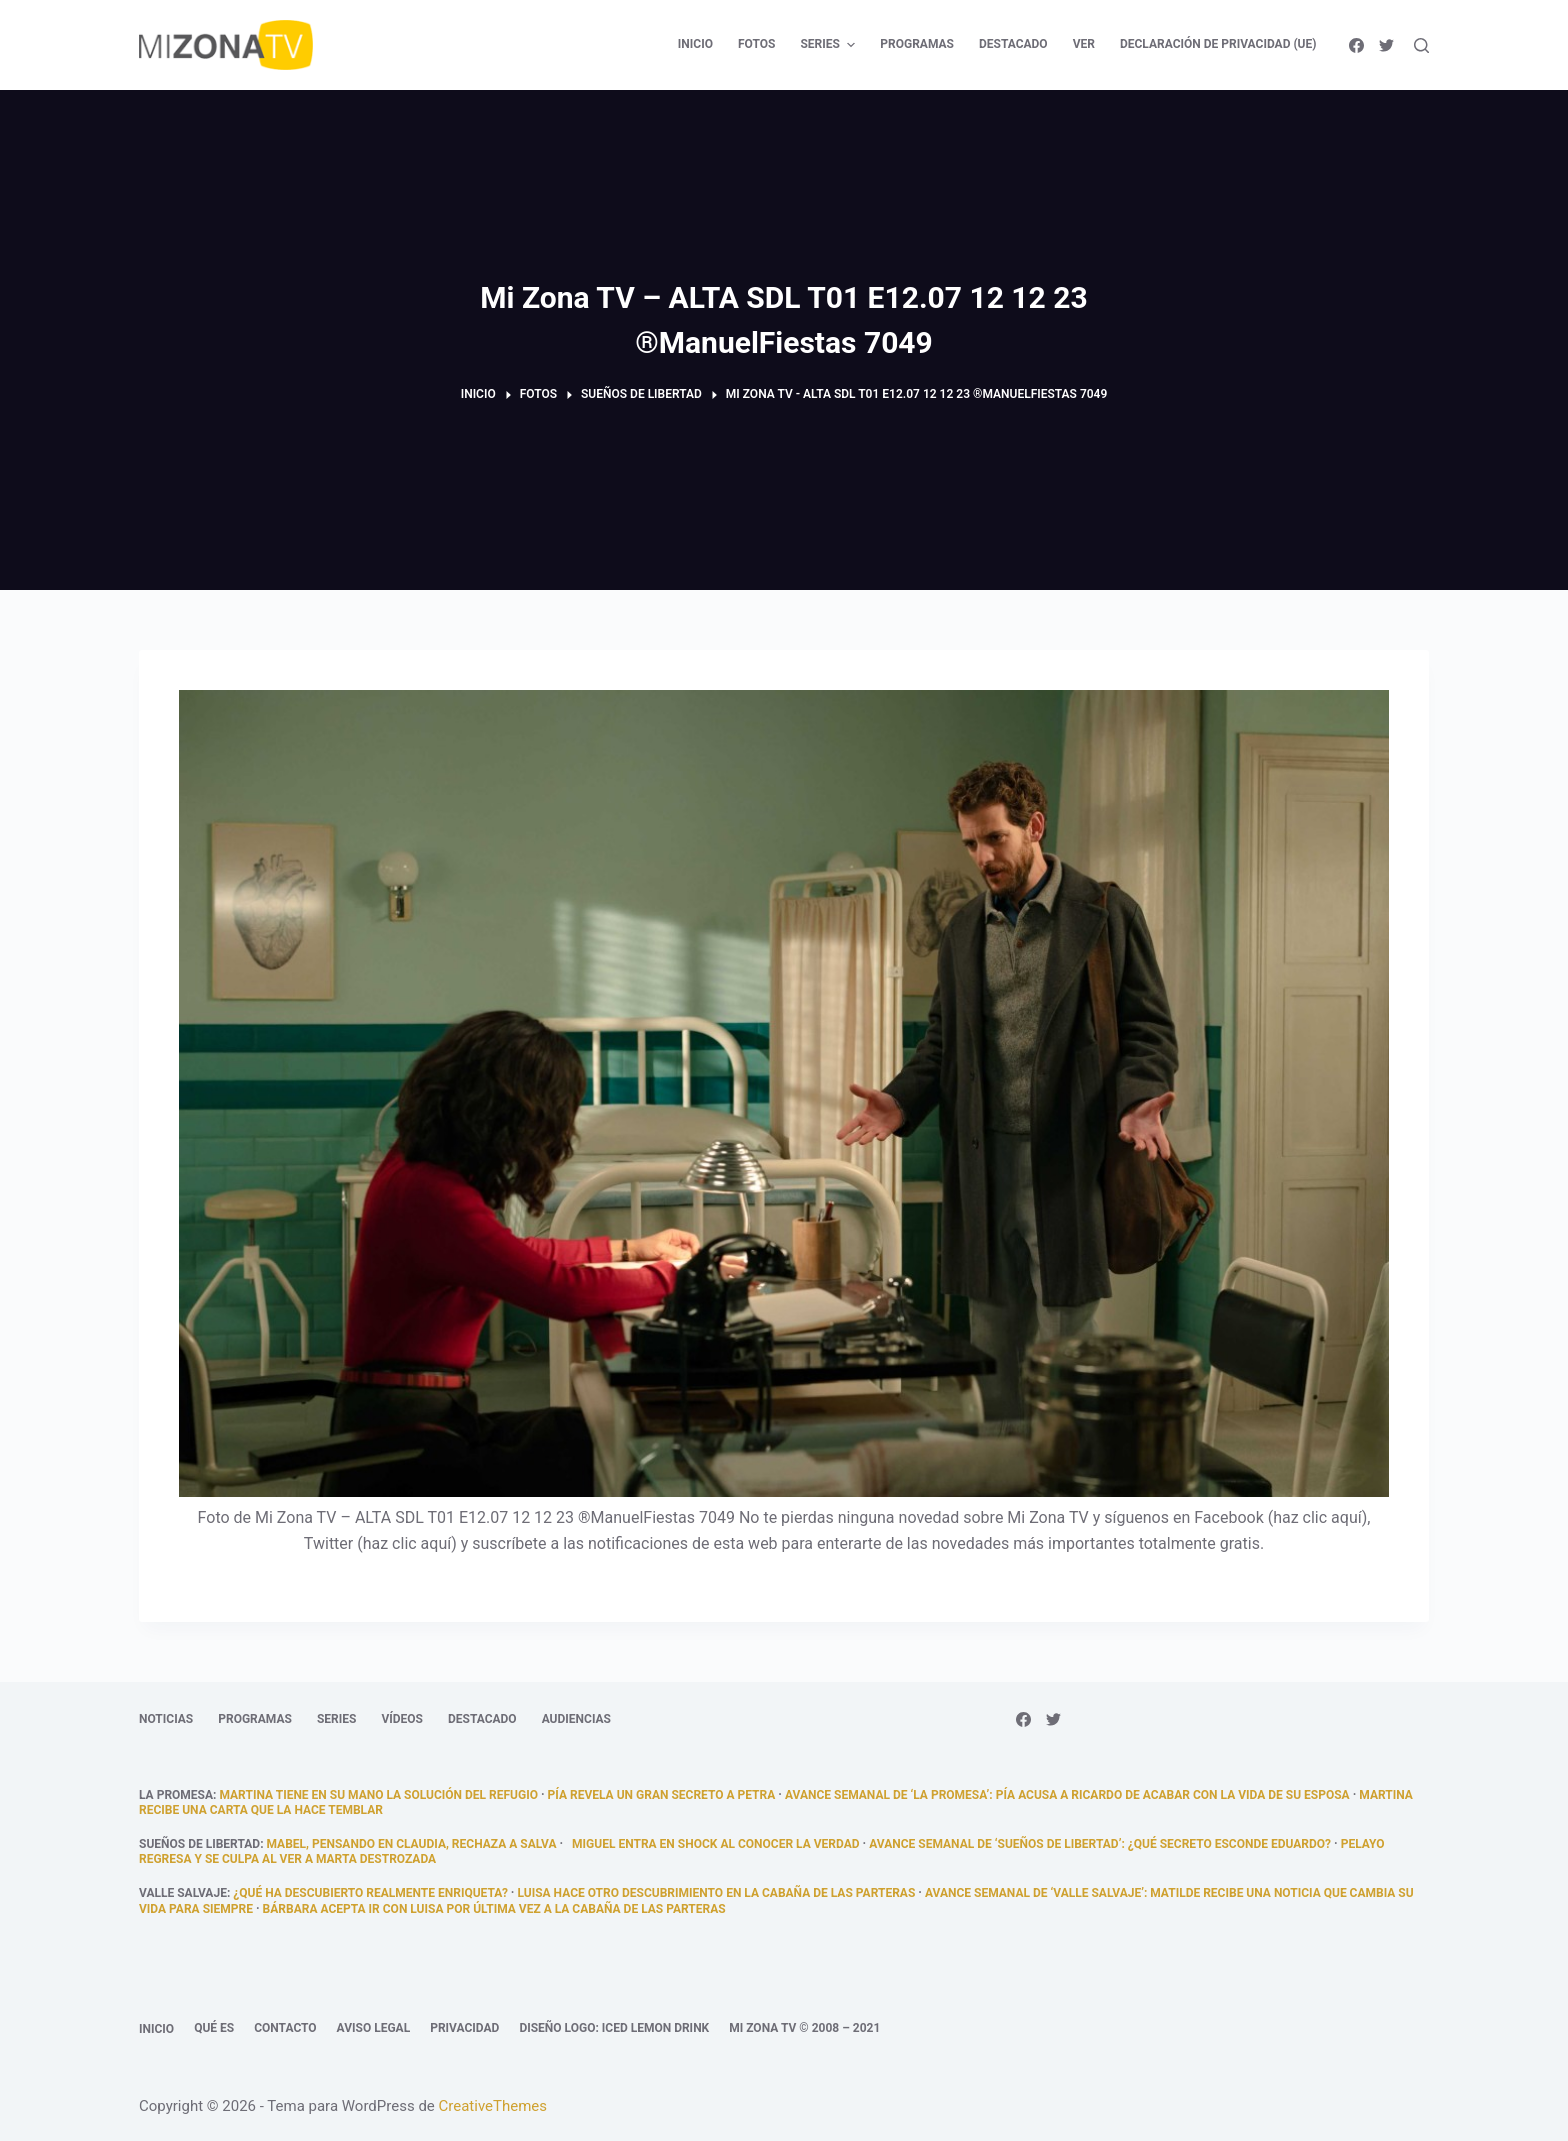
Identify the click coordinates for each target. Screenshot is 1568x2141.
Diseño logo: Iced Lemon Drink (614, 2028)
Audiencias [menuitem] (576, 1719)
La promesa (176, 1795)
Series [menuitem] (830, 45)
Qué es (214, 2028)
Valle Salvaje (183, 1893)
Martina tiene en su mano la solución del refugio (378, 1795)
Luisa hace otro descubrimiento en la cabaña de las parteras (716, 1893)
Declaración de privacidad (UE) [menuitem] (1218, 44)
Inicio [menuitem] (695, 44)
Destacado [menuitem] (1013, 44)
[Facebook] (1356, 45)
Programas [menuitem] (917, 44)
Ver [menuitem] (1084, 44)
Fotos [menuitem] (756, 44)
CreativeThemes (493, 2106)
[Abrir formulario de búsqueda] (1421, 45)
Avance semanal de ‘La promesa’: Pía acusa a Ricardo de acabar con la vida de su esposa (1067, 1795)
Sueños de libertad (199, 1844)
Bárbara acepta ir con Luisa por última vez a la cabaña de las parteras (494, 1909)
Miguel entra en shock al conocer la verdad (712, 1844)
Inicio (156, 2029)
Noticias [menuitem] (166, 1719)
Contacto (285, 2028)
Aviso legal (374, 2028)
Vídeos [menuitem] (402, 1719)
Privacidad (464, 2028)
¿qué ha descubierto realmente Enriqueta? (370, 1893)
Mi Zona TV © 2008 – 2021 (804, 2028)
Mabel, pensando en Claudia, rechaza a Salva (412, 1844)
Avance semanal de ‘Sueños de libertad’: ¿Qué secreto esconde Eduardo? (1100, 1844)
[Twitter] (1386, 45)
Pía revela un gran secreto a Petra (662, 1795)
